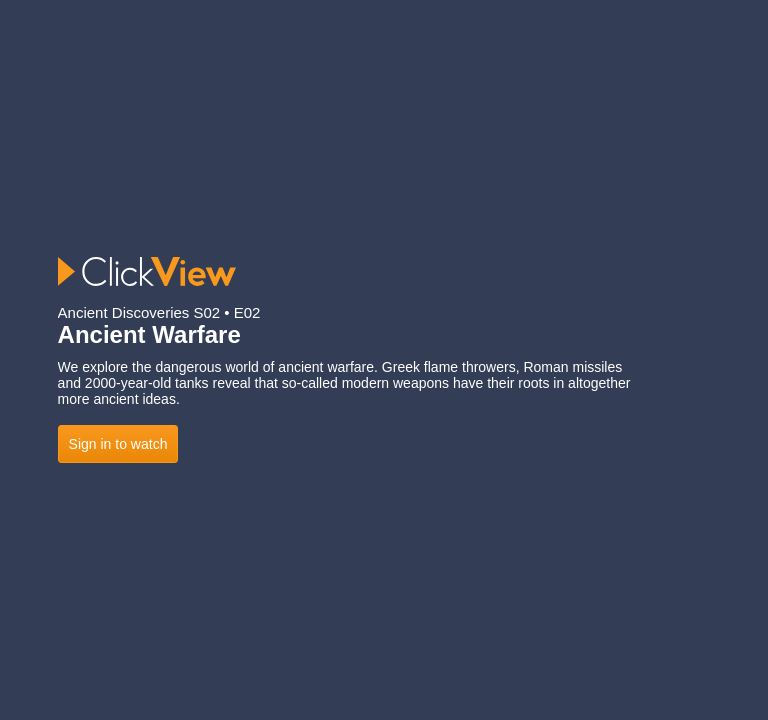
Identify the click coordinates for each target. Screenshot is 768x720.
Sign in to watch (118, 444)
